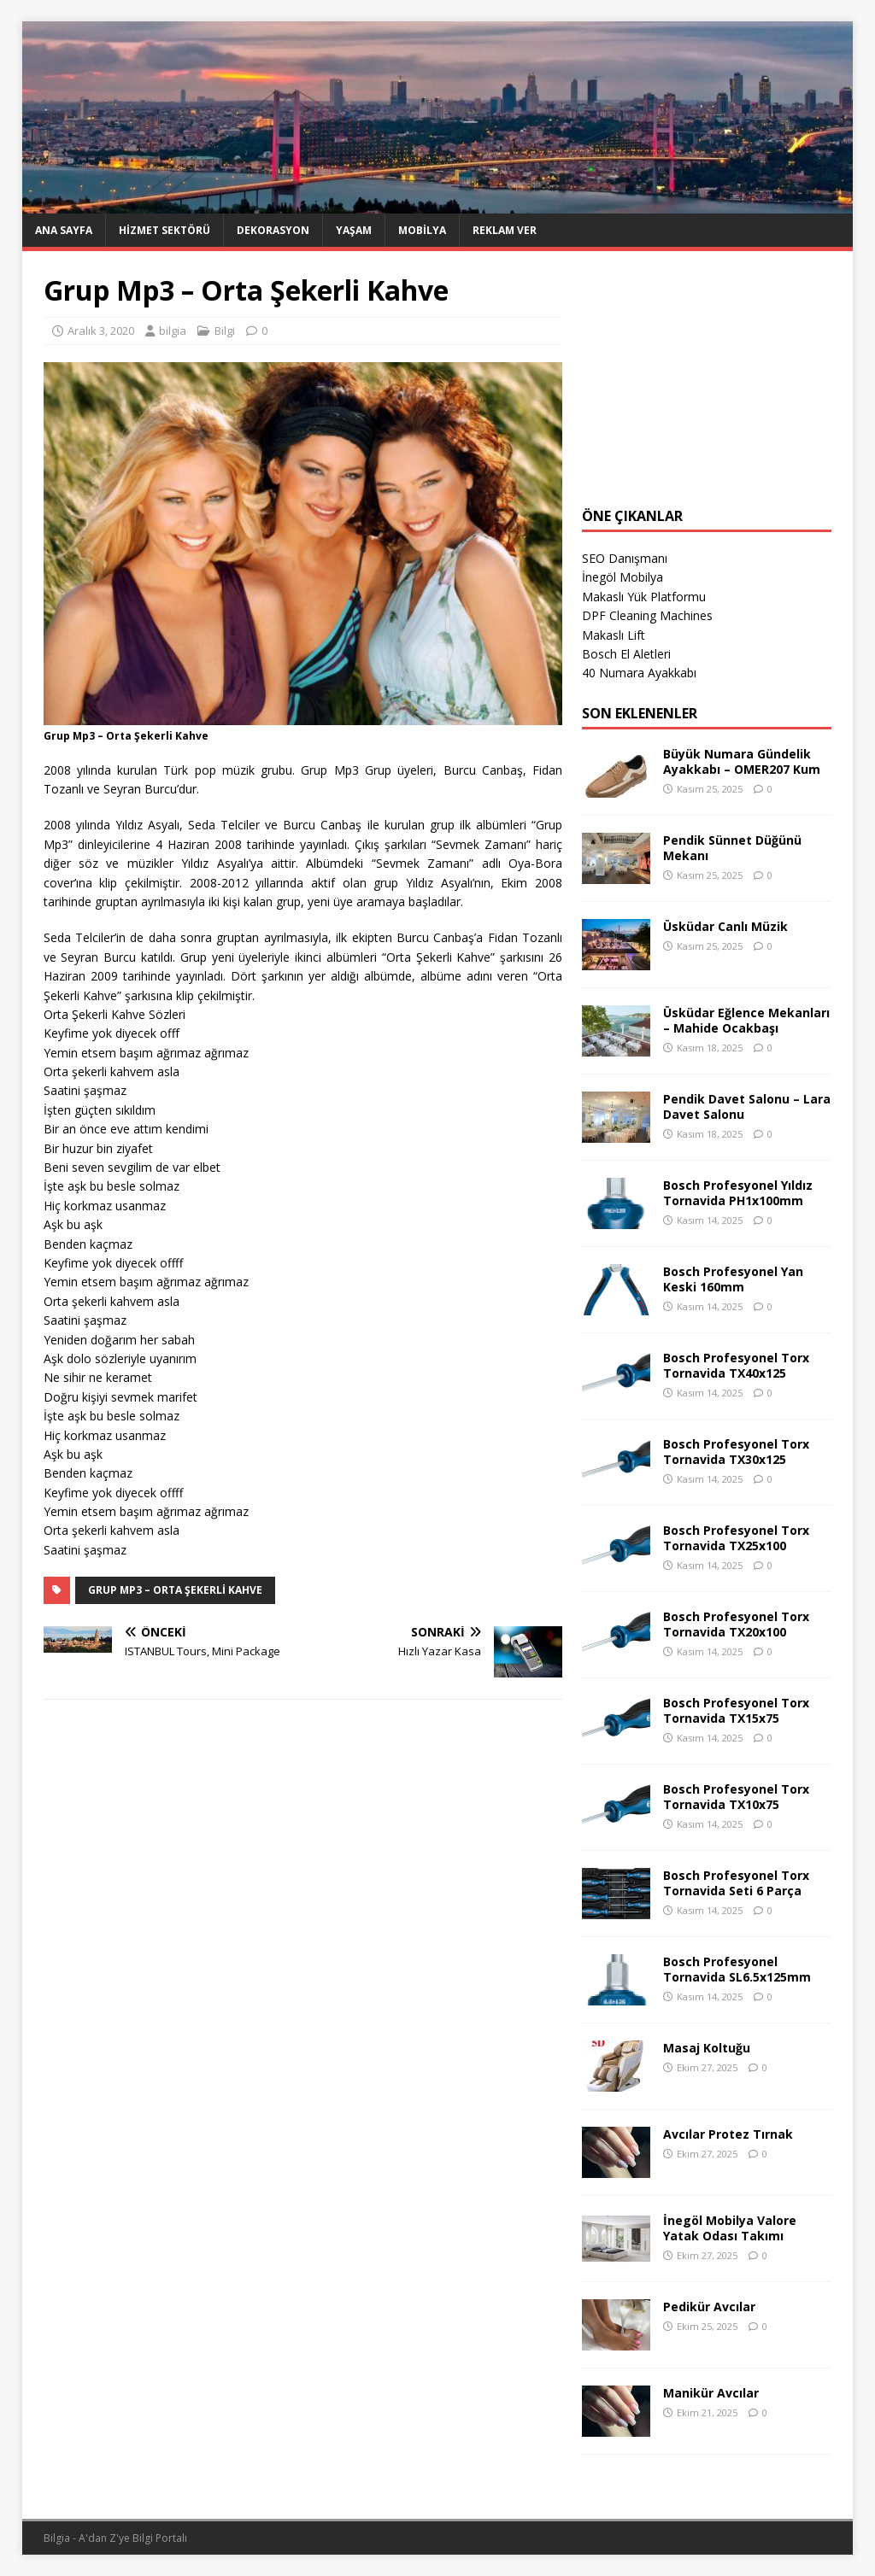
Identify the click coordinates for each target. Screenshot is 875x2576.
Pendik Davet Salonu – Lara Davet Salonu (747, 1106)
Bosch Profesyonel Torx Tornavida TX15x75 (736, 1710)
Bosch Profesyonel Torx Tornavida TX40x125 (736, 1365)
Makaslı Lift (613, 635)
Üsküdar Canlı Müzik (725, 926)
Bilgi (224, 330)
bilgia (172, 330)
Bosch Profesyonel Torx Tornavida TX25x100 (736, 1538)
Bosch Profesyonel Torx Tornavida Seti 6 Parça (736, 1883)
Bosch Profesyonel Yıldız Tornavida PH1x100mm (738, 1193)
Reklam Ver (505, 230)
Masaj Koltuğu (706, 2048)
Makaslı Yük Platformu (644, 596)
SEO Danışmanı (624, 558)
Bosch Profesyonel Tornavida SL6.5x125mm (737, 1969)
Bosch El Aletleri (626, 654)
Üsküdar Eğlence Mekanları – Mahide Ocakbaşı (746, 1020)
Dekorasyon (273, 230)
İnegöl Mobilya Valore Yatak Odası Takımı (729, 2228)
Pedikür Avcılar (709, 2306)
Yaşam (354, 230)
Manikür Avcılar (711, 2393)
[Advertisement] (706, 379)
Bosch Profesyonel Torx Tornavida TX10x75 (736, 1796)
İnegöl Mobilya (622, 577)
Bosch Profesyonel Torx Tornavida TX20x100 (736, 1624)
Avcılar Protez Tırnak (728, 2134)
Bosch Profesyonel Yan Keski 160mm (733, 1279)
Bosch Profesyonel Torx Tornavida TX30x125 (736, 1451)
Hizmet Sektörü (164, 230)
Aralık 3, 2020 (101, 330)
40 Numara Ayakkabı (639, 672)
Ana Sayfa (63, 230)
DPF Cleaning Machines (647, 615)
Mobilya (422, 230)
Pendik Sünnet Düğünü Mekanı (732, 848)
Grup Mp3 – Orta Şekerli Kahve (175, 1590)
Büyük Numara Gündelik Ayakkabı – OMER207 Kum (741, 761)
